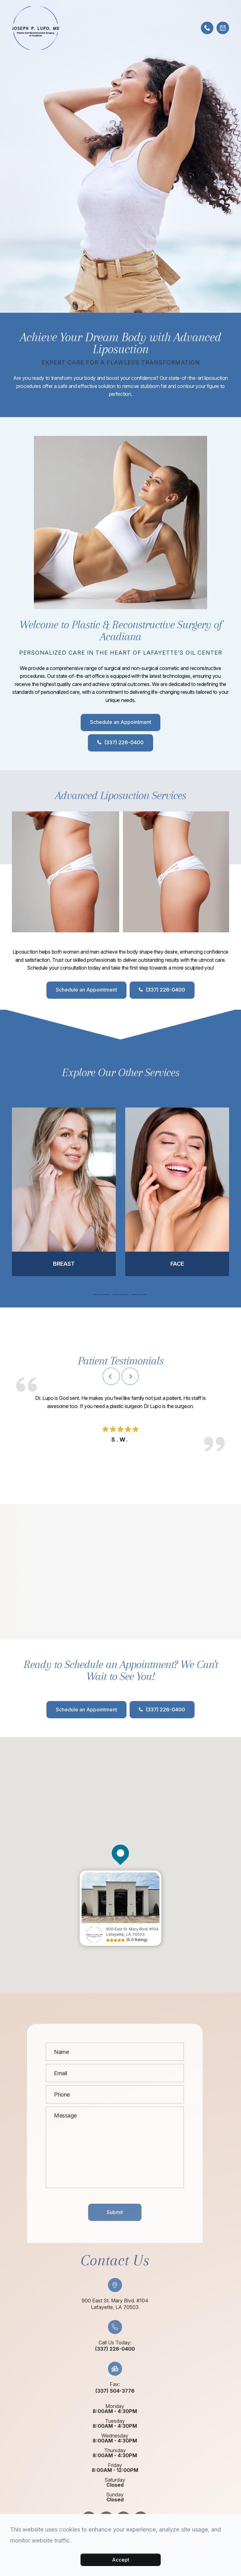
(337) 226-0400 (124, 743)
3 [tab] (139, 1294)
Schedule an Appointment (120, 722)
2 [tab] (120, 1294)
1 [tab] (102, 1294)
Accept (120, 2560)
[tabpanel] (64, 1191)
